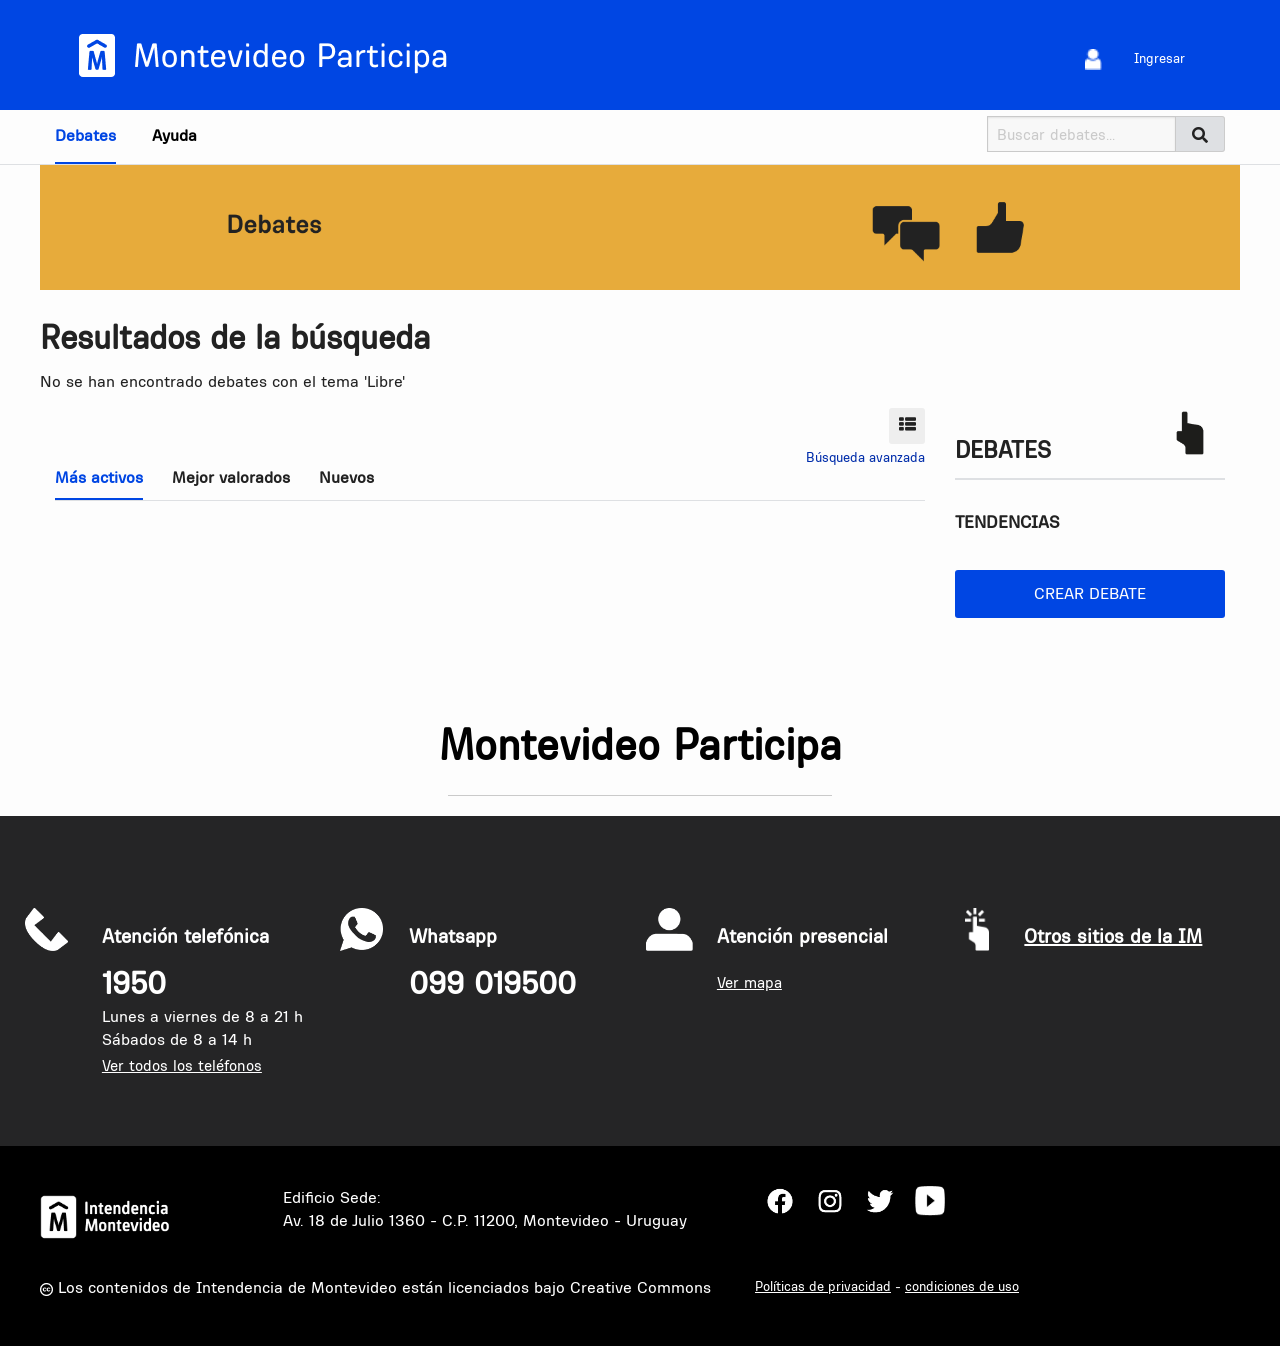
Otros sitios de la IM (1113, 936)
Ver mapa (749, 982)
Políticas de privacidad (823, 1286)
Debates (85, 135)
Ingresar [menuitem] (1159, 58)
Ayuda (174, 135)
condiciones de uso (962, 1286)
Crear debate (1090, 593)
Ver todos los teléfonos (182, 1065)
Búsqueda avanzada (865, 457)
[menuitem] (1093, 58)
